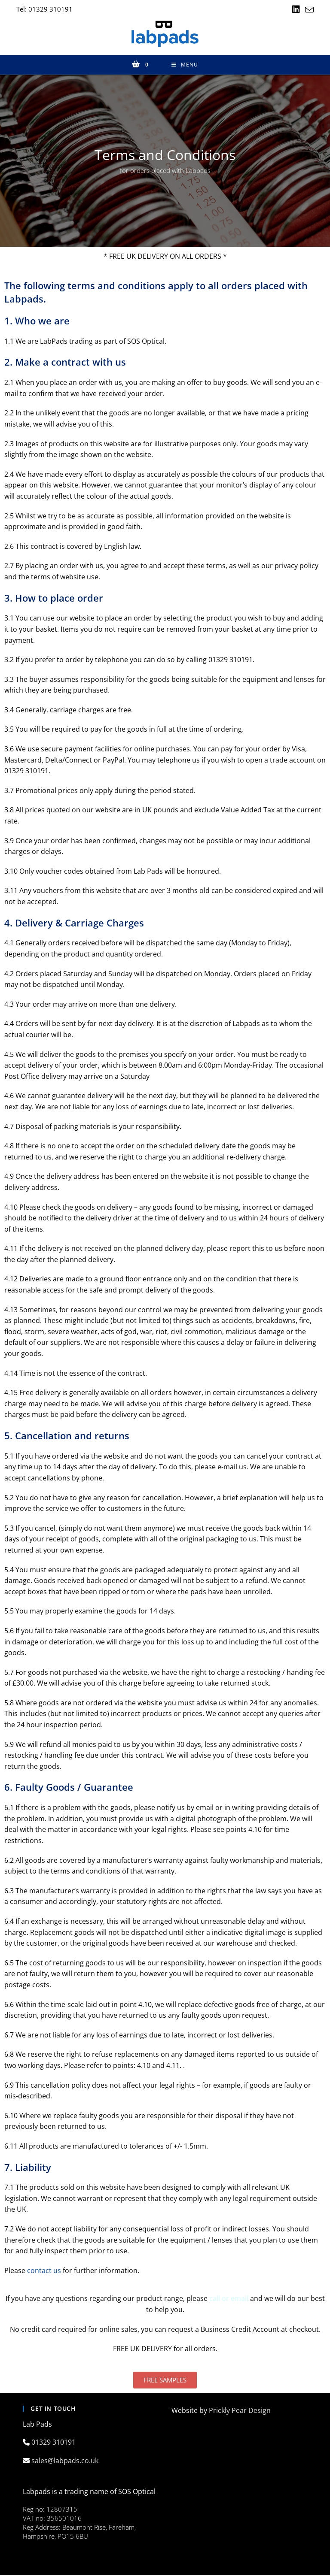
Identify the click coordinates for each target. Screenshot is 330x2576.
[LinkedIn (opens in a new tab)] (296, 9)
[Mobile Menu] (185, 65)
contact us (44, 2271)
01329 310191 (54, 2443)
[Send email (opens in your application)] (308, 10)
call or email (228, 2299)
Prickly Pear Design (240, 2411)
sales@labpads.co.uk (65, 2461)
